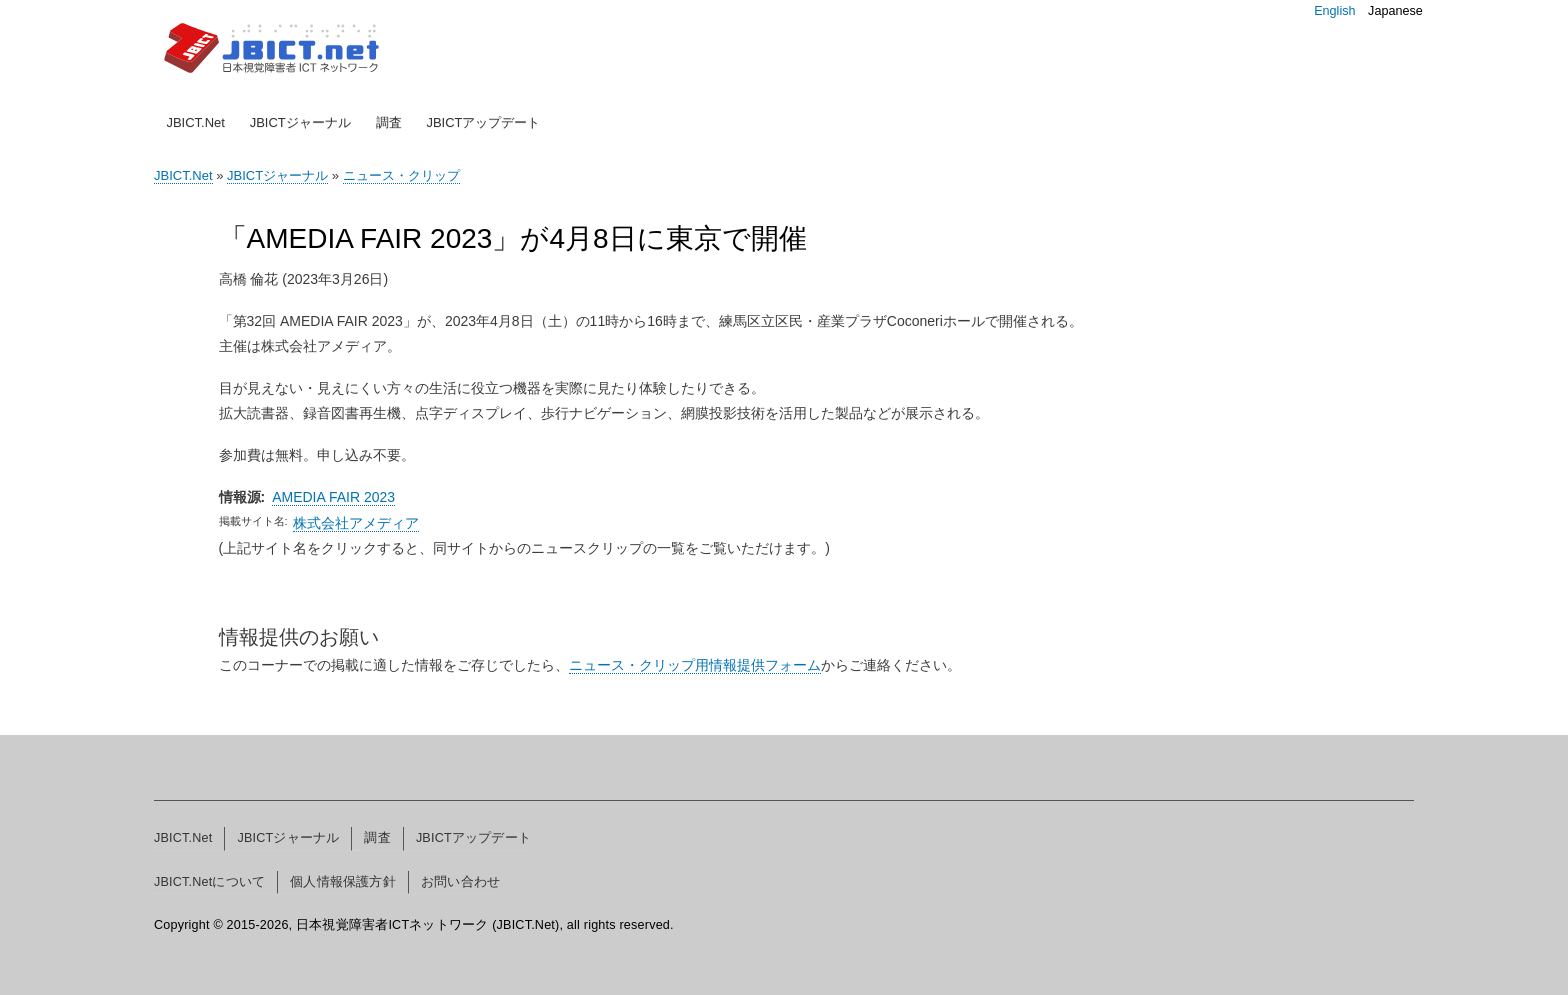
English (1334, 11)
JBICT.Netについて (209, 882)
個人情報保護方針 (343, 882)
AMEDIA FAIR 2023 (333, 497)
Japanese (1395, 11)
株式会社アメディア (356, 523)
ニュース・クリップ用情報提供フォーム (695, 665)
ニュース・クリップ (401, 175)
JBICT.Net (195, 122)
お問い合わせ (460, 882)
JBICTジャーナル (300, 122)
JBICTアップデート (483, 122)
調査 (389, 122)
